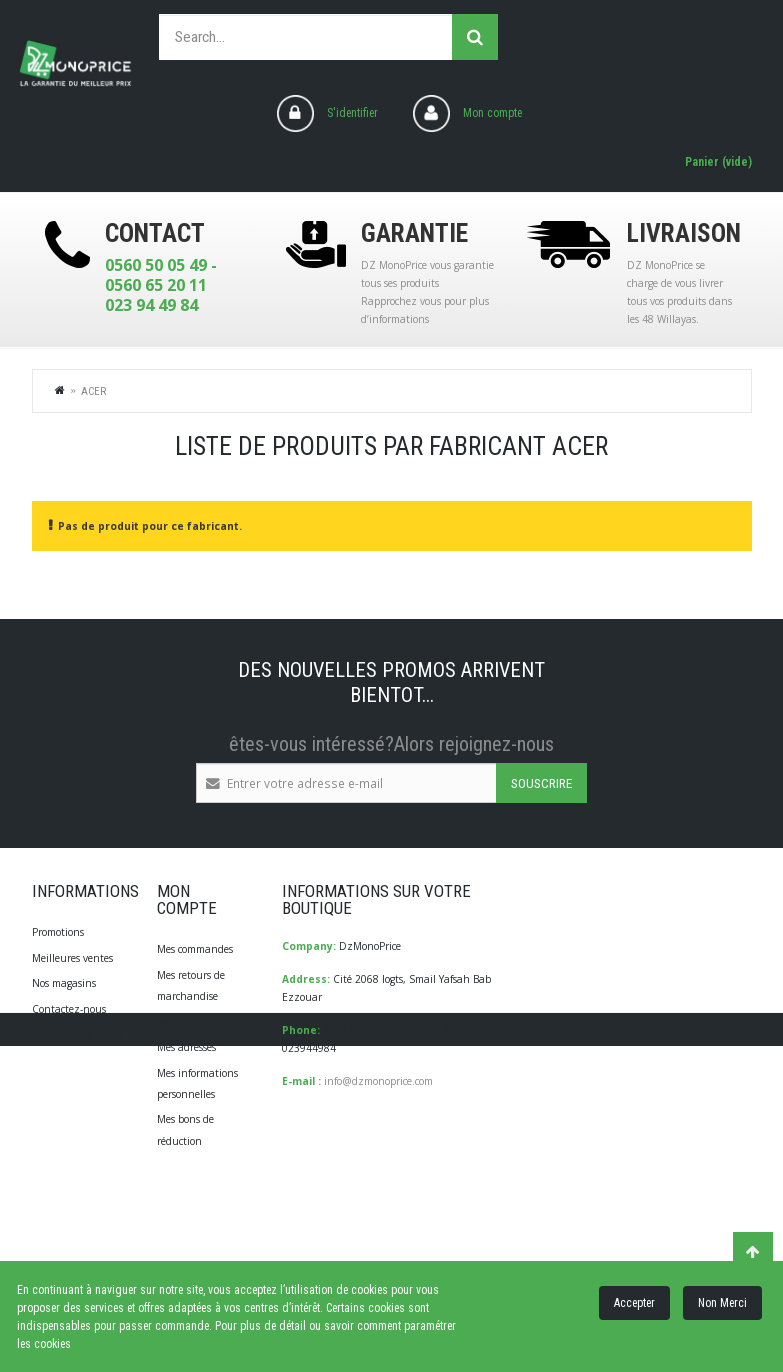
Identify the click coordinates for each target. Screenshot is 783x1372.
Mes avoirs (181, 1022)
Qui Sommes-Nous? (77, 1034)
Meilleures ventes (72, 958)
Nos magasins (64, 983)
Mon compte (492, 113)
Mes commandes (195, 949)
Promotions (58, 932)
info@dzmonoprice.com (378, 1081)
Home (61, 390)
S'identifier (352, 113)
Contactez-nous (69, 1009)
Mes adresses (186, 1047)
